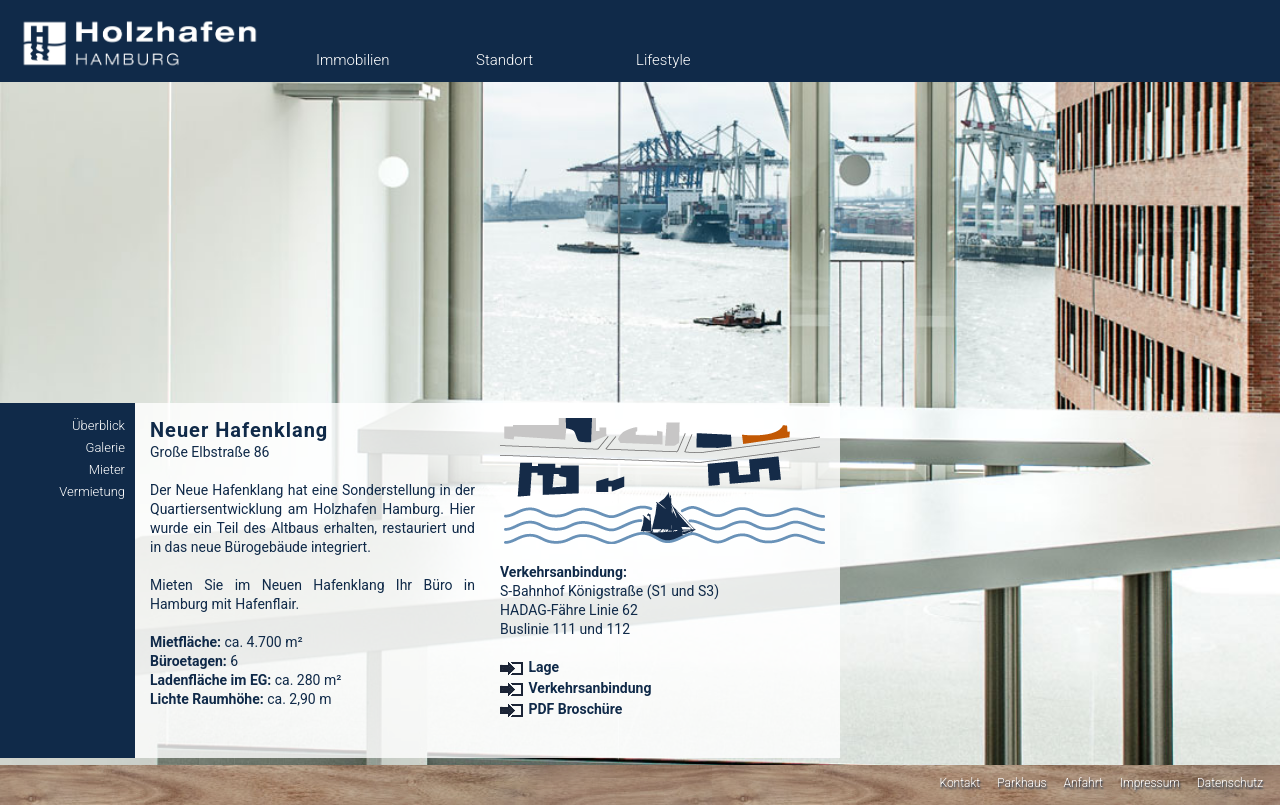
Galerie (105, 447)
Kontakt (959, 783)
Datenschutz (1230, 783)
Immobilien (352, 60)
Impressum (1150, 783)
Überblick (98, 425)
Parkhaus (1021, 783)
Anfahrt (1083, 783)
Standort (504, 60)
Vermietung (92, 491)
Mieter (107, 469)
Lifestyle (663, 60)
